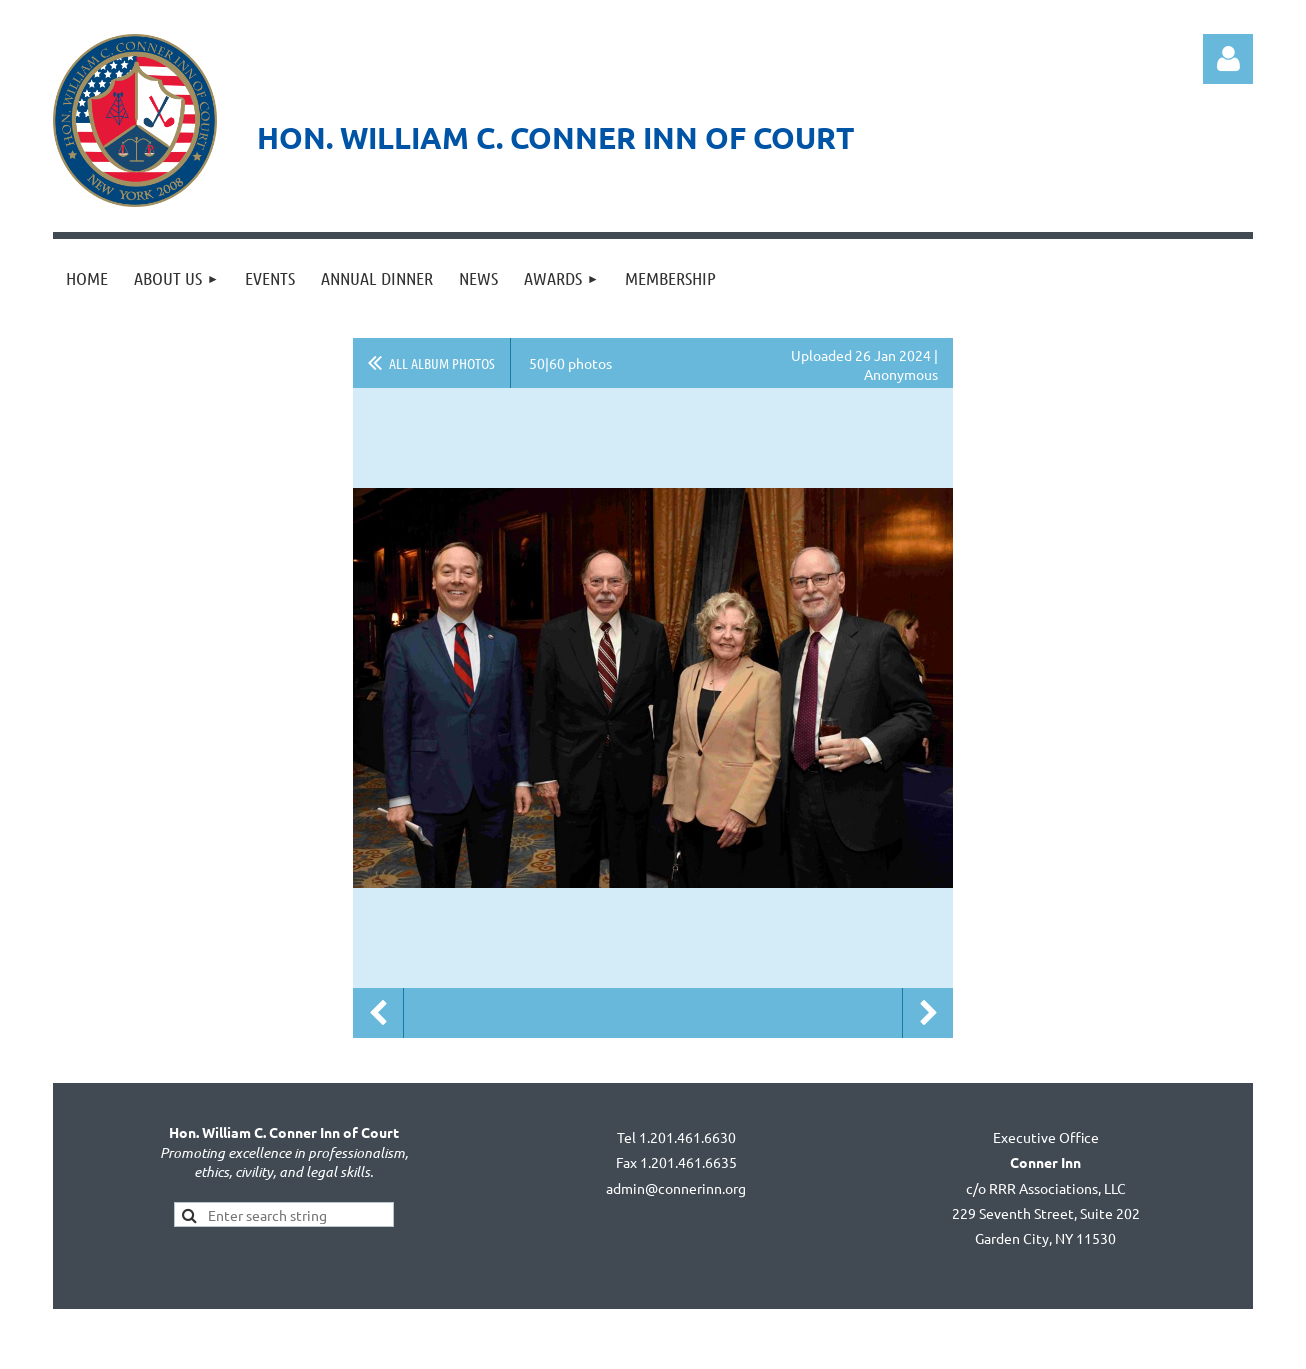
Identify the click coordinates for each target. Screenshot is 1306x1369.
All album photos (442, 363)
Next (928, 1013)
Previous (378, 1013)
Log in (1228, 59)
